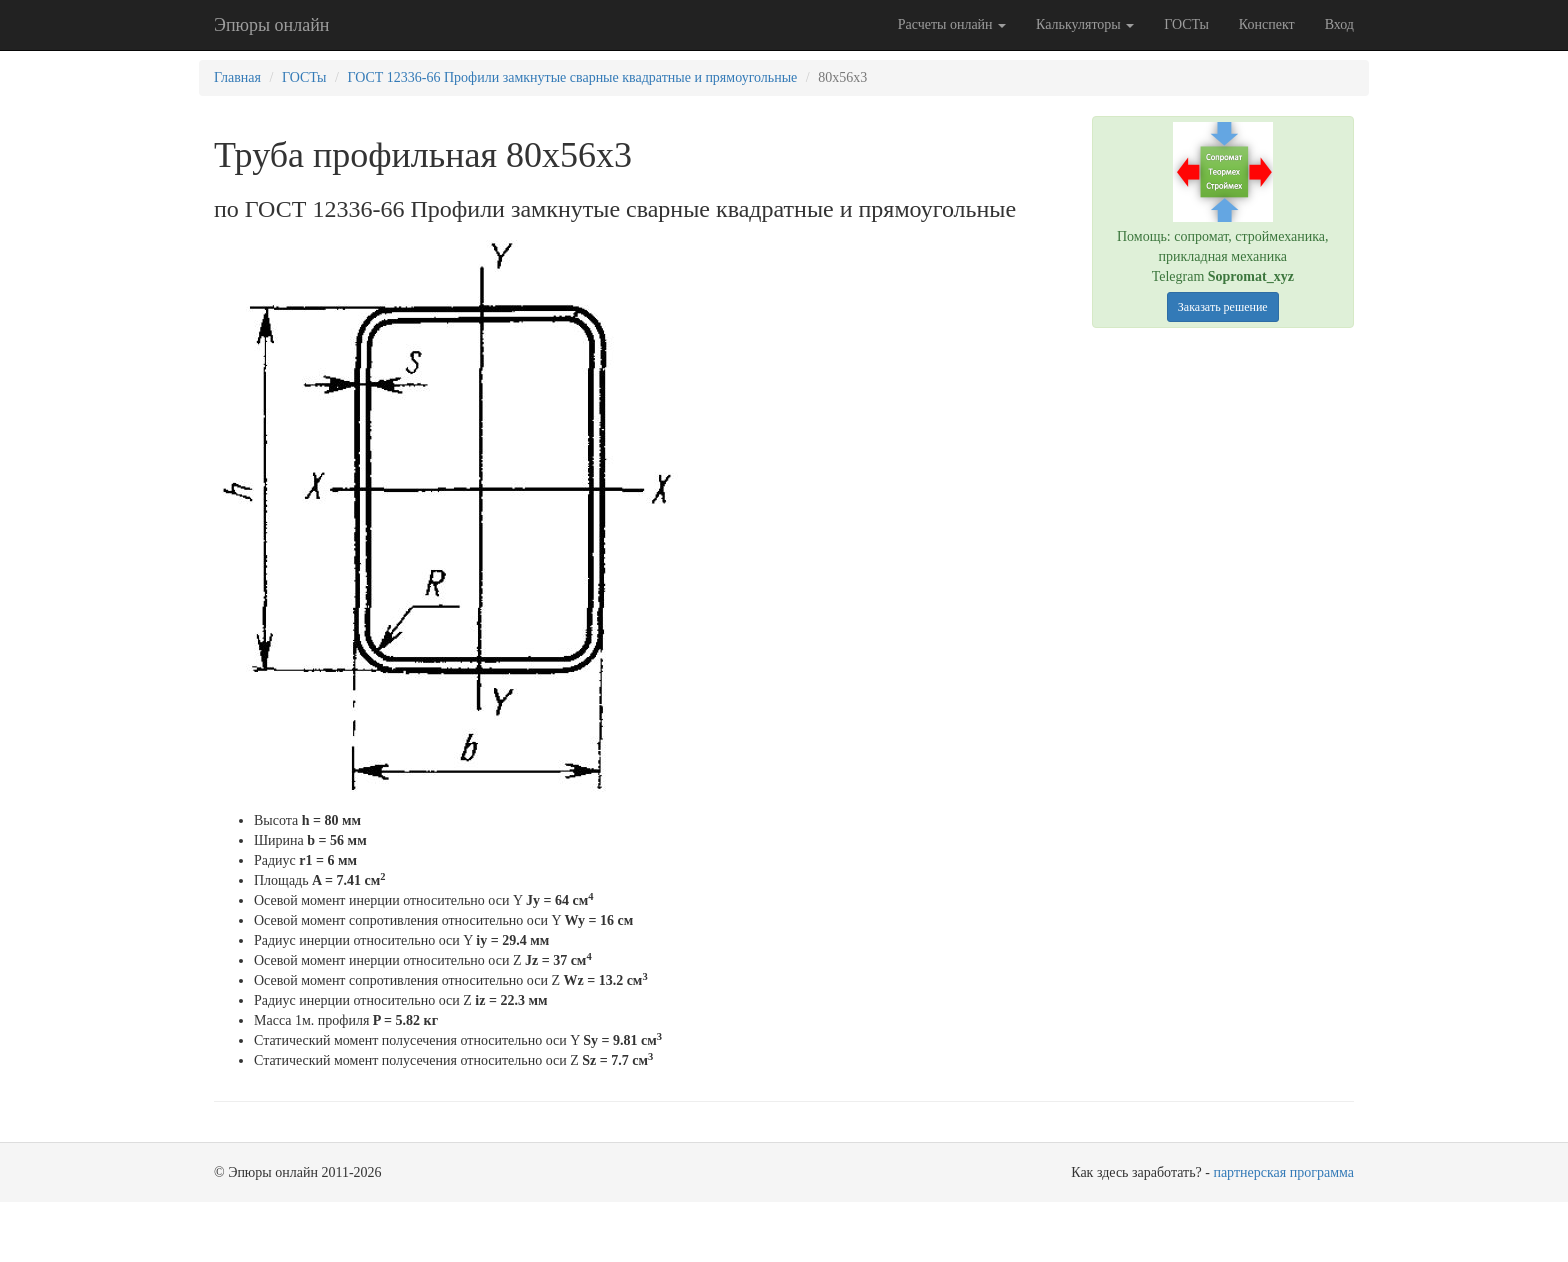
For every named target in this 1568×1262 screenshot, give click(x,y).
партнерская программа (1283, 1172)
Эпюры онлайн (271, 25)
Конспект (1267, 24)
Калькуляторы (1085, 24)
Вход (1339, 24)
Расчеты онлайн (952, 24)
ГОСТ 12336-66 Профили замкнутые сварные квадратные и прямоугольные (572, 77)
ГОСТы (1186, 24)
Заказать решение (1223, 307)
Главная (237, 77)
